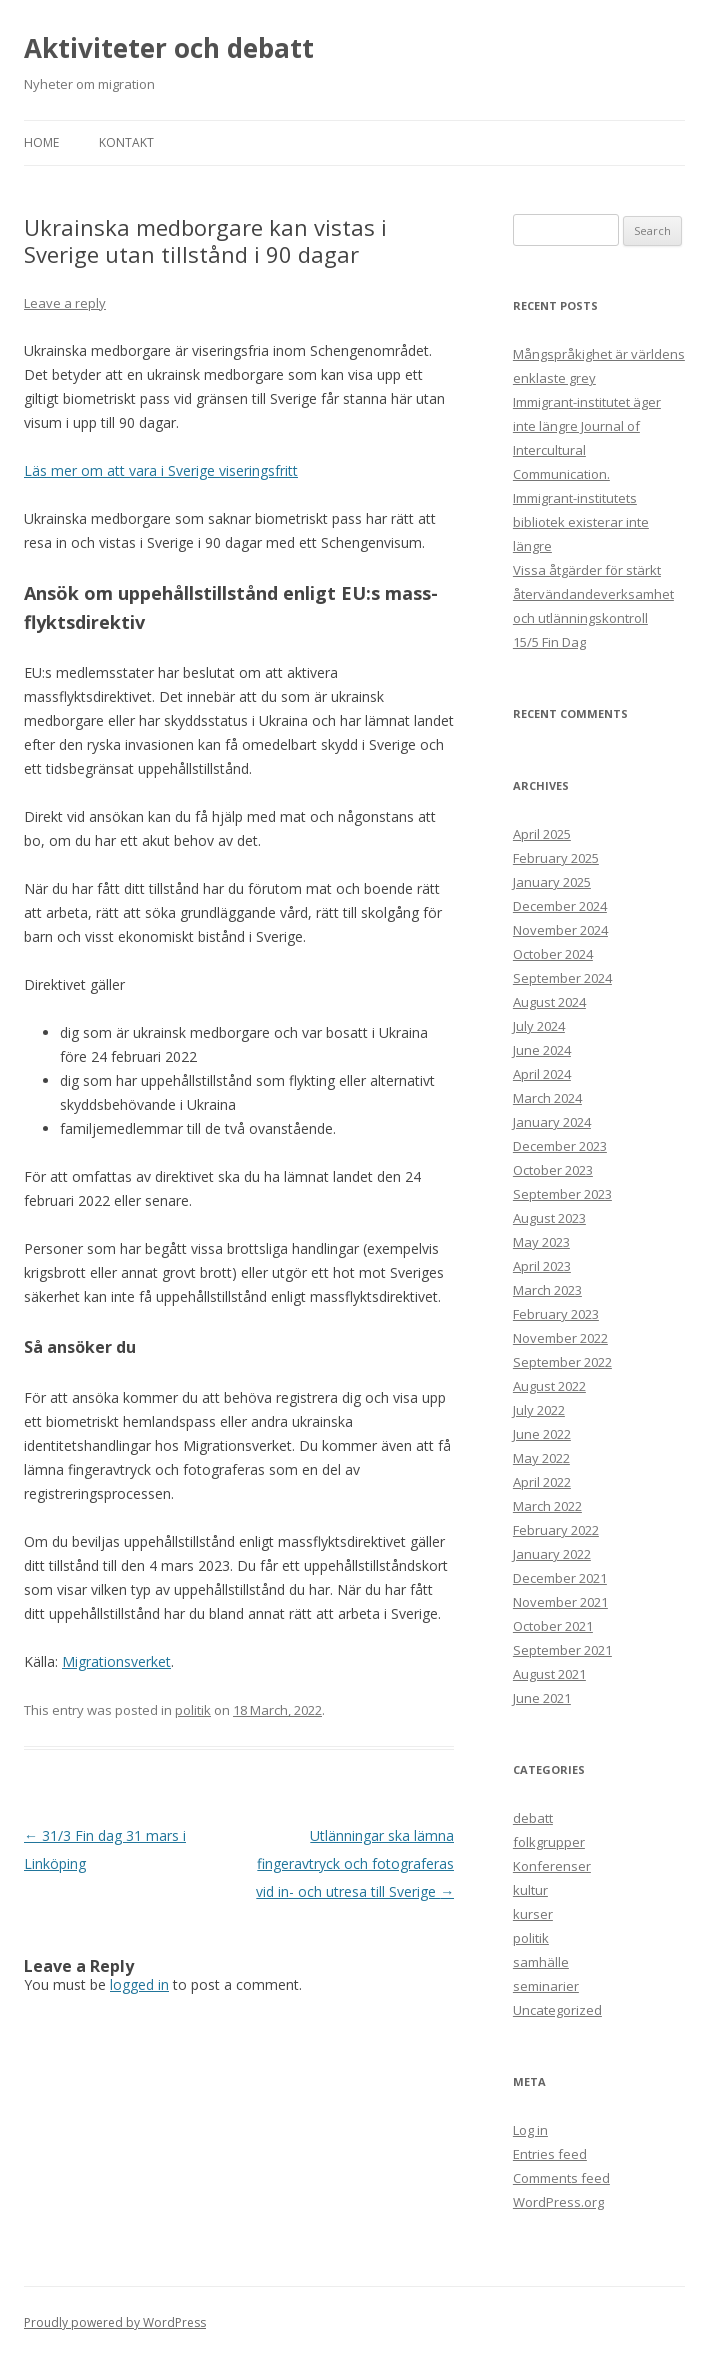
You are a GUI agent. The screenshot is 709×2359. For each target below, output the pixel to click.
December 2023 (560, 1146)
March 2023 (547, 1290)
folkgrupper (549, 1842)
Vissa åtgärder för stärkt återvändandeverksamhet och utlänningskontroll (593, 594)
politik (193, 1710)
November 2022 (560, 1338)
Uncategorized (557, 2010)
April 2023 (542, 1266)
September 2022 (562, 1362)
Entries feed (550, 2154)
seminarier (546, 1986)
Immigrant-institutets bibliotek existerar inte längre (581, 522)
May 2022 (541, 1458)
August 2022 (549, 1386)
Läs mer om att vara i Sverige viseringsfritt (161, 470)
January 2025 (552, 882)
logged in (139, 1984)
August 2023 (549, 1218)
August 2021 (549, 1674)
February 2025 (556, 858)
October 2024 (553, 954)
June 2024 (542, 1050)
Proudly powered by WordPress (115, 2322)
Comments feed (561, 2178)
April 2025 (542, 834)
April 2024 (542, 1074)
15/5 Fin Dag (549, 642)
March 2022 (547, 1506)
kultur (530, 1890)
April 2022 (542, 1482)
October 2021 (553, 1626)
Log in (530, 2130)
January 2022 (552, 1554)
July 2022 (539, 1410)
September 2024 (562, 978)
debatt (533, 1818)
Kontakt (126, 142)
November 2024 (560, 930)
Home (41, 142)
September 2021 (562, 1650)
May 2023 (541, 1242)
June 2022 (542, 1434)
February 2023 (556, 1314)
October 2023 (553, 1170)
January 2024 (552, 1122)
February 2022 (556, 1530)
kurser (533, 1914)
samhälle (541, 1962)
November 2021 (560, 1602)
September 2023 (562, 1194)
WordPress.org (558, 2202)
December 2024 (560, 906)
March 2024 (547, 1098)
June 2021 (542, 1698)
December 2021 (560, 1578)
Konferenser (552, 1866)
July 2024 (539, 1026)
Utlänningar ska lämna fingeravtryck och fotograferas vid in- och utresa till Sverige (355, 1863)
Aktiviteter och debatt (169, 48)
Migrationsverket (116, 1661)
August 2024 (549, 1002)
